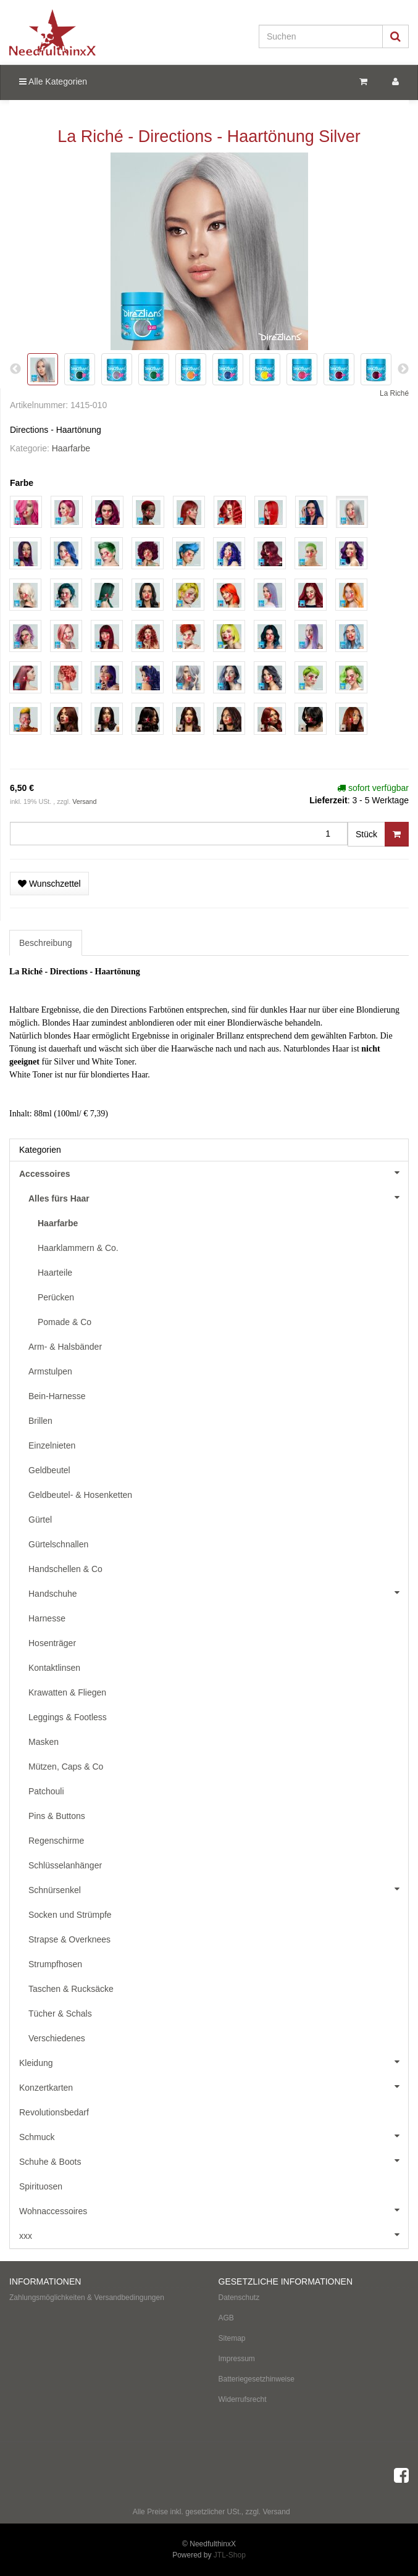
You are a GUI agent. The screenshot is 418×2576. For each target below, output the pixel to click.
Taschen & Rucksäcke (71, 1989)
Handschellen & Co (65, 1569)
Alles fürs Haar (218, 1197)
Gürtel (40, 1519)
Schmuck (213, 2136)
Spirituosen (40, 2186)
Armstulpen (50, 1371)
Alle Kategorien (53, 81)
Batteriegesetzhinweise (257, 2379)
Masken (43, 1742)
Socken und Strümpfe (70, 1915)
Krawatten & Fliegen (67, 1692)
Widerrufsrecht (243, 2399)
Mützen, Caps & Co (65, 1766)
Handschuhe (218, 1592)
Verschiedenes (56, 2038)
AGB (226, 2318)
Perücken (56, 1297)
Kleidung (213, 2062)
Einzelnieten (51, 1445)
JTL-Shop (230, 2555)
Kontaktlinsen (54, 1668)
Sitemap (232, 2338)
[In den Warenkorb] (397, 834)
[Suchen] (321, 36)
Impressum (237, 2358)
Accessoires (213, 1172)
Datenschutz (239, 2297)
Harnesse (46, 1618)
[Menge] (179, 833)
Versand (84, 801)
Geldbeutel (49, 1470)
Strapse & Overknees (69, 1939)
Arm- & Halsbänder (65, 1347)
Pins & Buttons (56, 1816)
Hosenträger (52, 1643)
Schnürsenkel (218, 1889)
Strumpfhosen (55, 1964)
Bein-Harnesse (57, 1396)
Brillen (40, 1421)
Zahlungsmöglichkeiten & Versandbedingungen (86, 2297)
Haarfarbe (71, 448)
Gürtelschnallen (58, 1544)
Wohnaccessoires (213, 2210)
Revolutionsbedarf (54, 2112)
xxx (213, 2234)
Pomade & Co (64, 1322)
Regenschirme (56, 1841)
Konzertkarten (213, 2086)
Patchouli (46, 1791)
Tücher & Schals (60, 2013)
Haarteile (55, 1273)
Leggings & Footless (67, 1717)
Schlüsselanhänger (65, 1865)
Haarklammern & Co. (78, 1248)
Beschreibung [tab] (45, 943)
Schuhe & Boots (213, 2160)
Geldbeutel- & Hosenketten (80, 1495)
